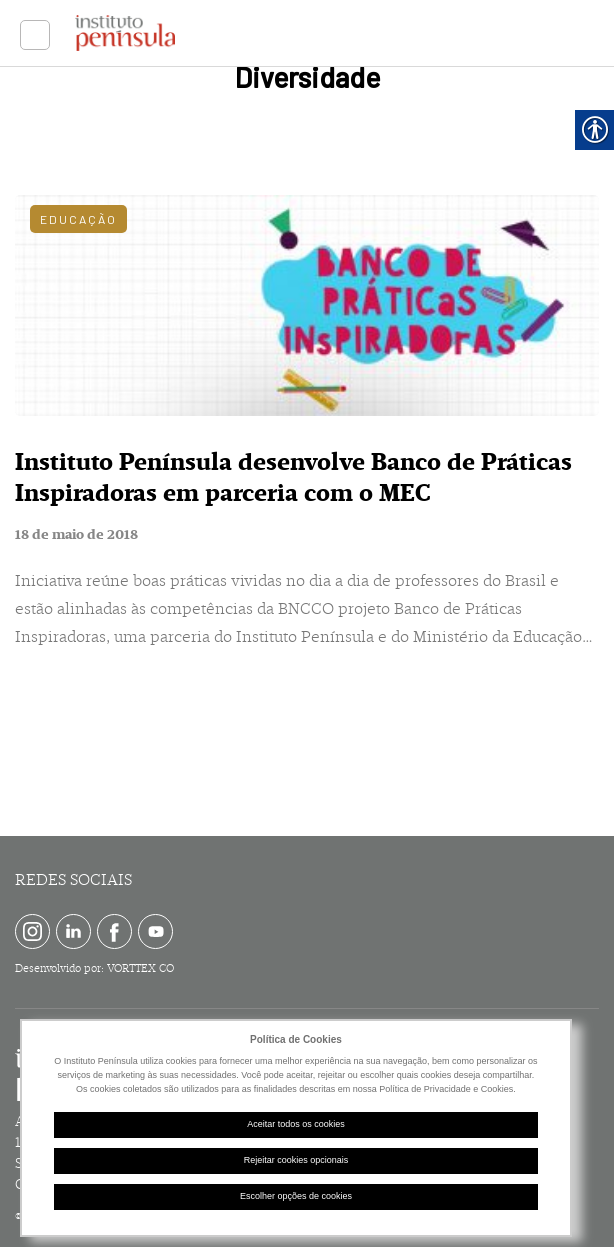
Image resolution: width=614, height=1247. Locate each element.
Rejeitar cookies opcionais (296, 1160)
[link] (35, 35)
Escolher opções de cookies (296, 1196)
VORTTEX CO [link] (140, 968)
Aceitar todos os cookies (296, 1124)
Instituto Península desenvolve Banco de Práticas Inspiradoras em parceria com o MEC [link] (293, 477)
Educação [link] (78, 219)
